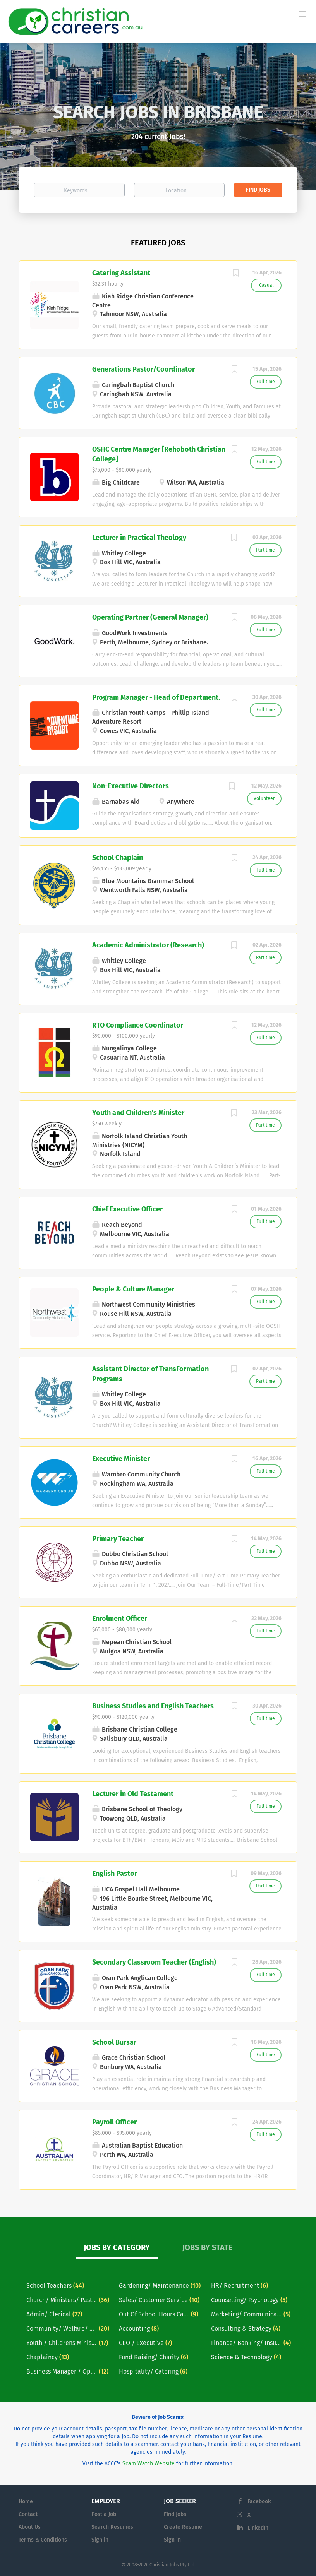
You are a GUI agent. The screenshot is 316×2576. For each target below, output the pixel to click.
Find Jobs (258, 190)
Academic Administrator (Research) (148, 945)
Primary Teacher (118, 1539)
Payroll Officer (114, 2122)
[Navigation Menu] (302, 13)
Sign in (99, 2540)
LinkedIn (257, 2528)
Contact (28, 2514)
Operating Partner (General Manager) (150, 617)
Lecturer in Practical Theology (139, 537)
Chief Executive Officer (127, 1209)
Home (26, 2501)
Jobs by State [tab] (207, 2247)
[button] (23, 116)
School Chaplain (117, 857)
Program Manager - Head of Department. (156, 697)
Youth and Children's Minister (138, 1112)
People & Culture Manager (133, 1289)
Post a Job (103, 2514)
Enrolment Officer (119, 1618)
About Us (30, 2527)
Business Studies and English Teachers (153, 1706)
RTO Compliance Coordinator (137, 1025)
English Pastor (114, 1873)
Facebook (259, 2501)
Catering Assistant (121, 273)
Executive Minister (121, 1458)
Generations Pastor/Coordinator (143, 369)
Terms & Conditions (43, 2540)
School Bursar (114, 2042)
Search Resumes (112, 2527)
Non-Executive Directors (130, 786)
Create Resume (183, 2527)
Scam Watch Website (148, 2463)
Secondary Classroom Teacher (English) (154, 1962)
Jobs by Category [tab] (117, 2247)
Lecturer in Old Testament (132, 1794)
